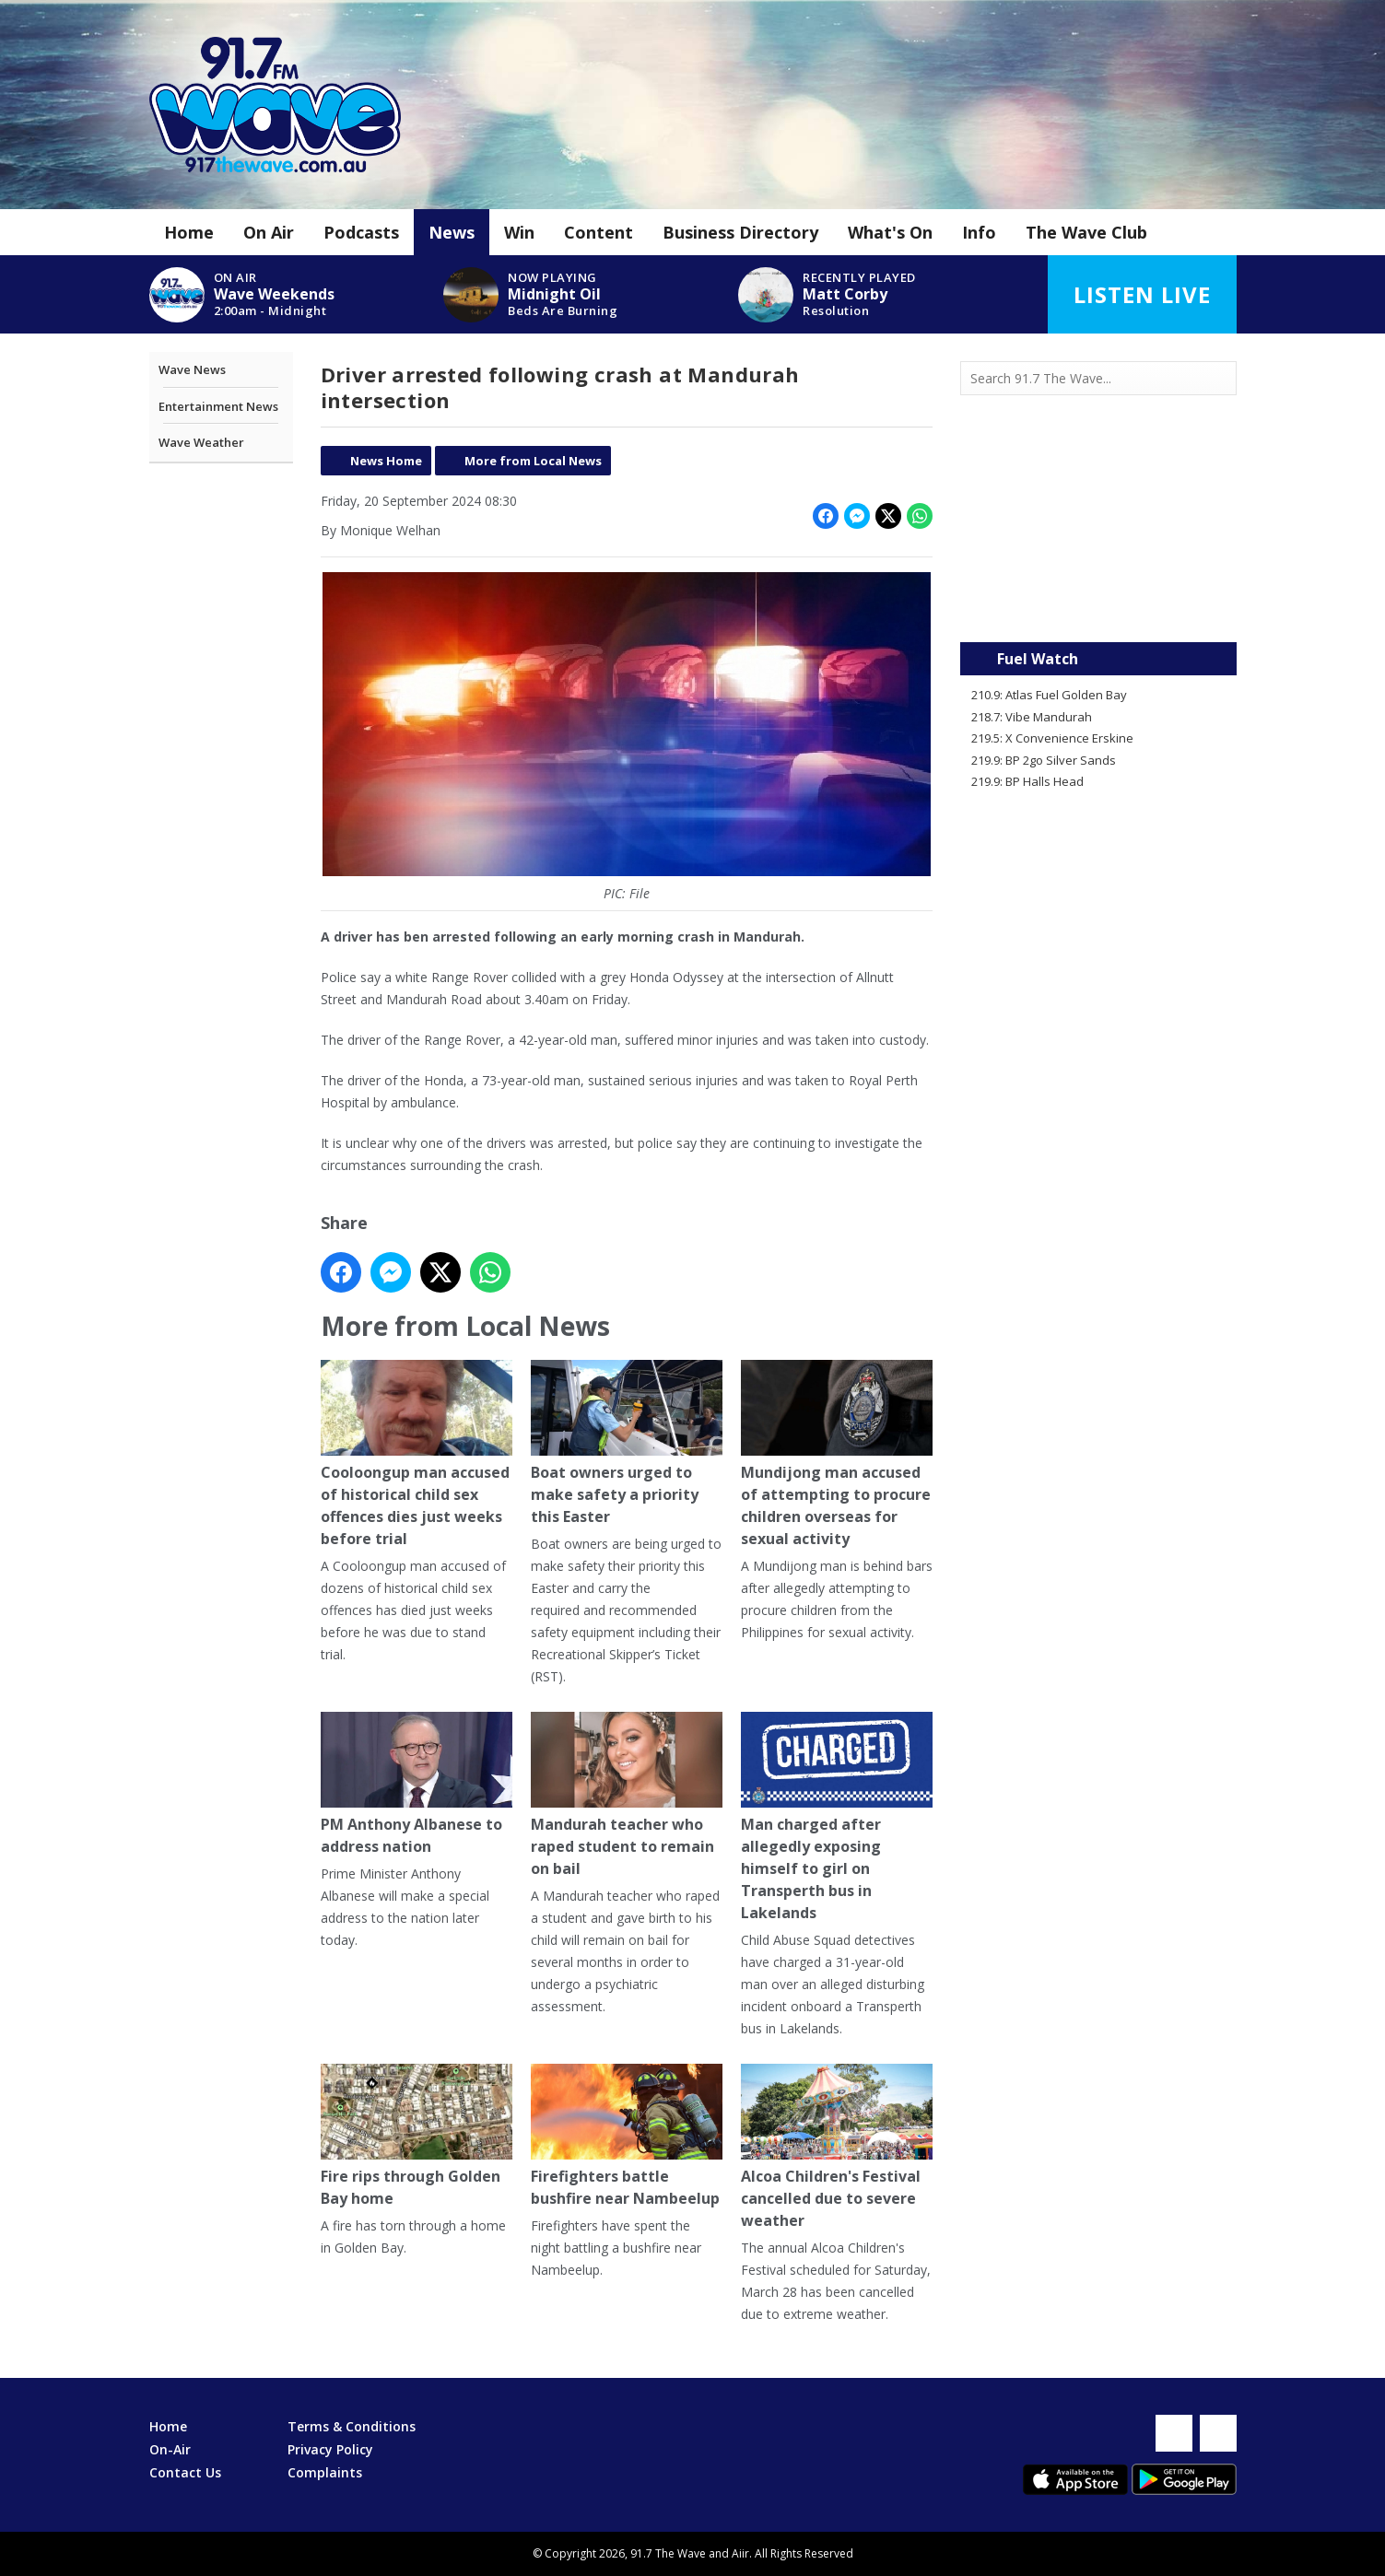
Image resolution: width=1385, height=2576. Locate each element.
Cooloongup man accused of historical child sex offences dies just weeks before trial (416, 1455)
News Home (386, 460)
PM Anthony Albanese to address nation (416, 1785)
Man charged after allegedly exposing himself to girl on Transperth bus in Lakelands (836, 1818)
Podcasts (361, 232)
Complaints (325, 2472)
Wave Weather (201, 442)
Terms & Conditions (352, 2426)
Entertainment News (218, 406)
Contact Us (185, 2472)
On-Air (170, 2449)
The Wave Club (1086, 232)
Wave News (192, 369)
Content (598, 232)
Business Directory (740, 232)
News (451, 232)
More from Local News (533, 460)
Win (519, 232)
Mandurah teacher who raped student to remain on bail (626, 1796)
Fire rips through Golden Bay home (416, 2137)
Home (189, 232)
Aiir (740, 2553)
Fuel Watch (1037, 659)
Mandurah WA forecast (1098, 605)
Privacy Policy (330, 2449)
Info (979, 232)
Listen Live (1142, 294)
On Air (268, 232)
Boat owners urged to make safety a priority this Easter (626, 1444)
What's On (890, 232)
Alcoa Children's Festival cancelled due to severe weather (836, 2148)
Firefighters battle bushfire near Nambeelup (626, 2137)
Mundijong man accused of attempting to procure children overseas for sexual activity (836, 1455)
